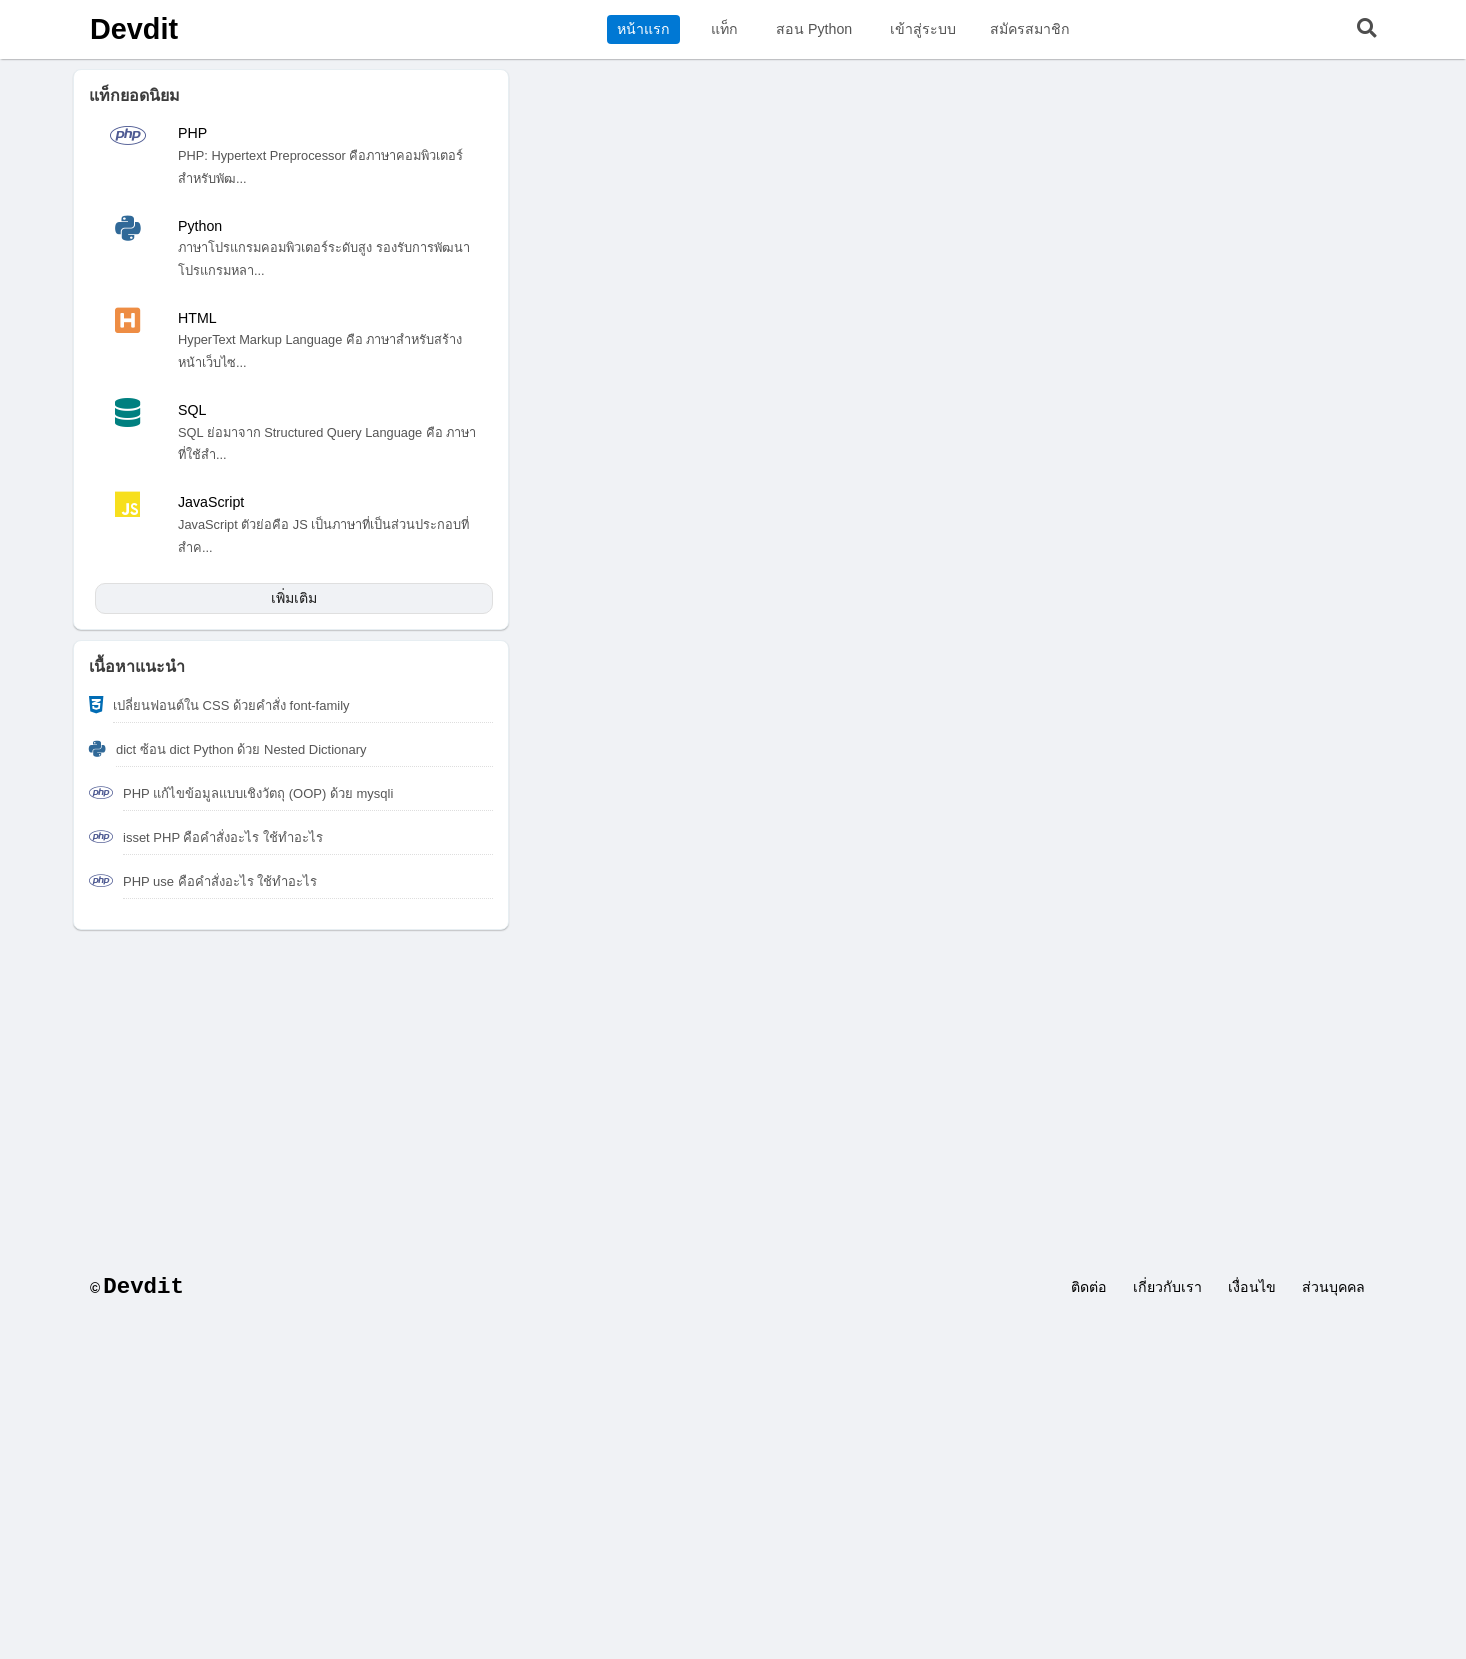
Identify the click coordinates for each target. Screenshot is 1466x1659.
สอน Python (814, 29)
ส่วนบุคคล (1333, 1287)
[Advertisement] (733, 1090)
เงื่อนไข (1252, 1287)
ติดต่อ (1089, 1287)
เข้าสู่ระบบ (923, 29)
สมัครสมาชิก (1030, 29)
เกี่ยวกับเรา (1167, 1287)
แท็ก (724, 29)
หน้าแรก (643, 29)
